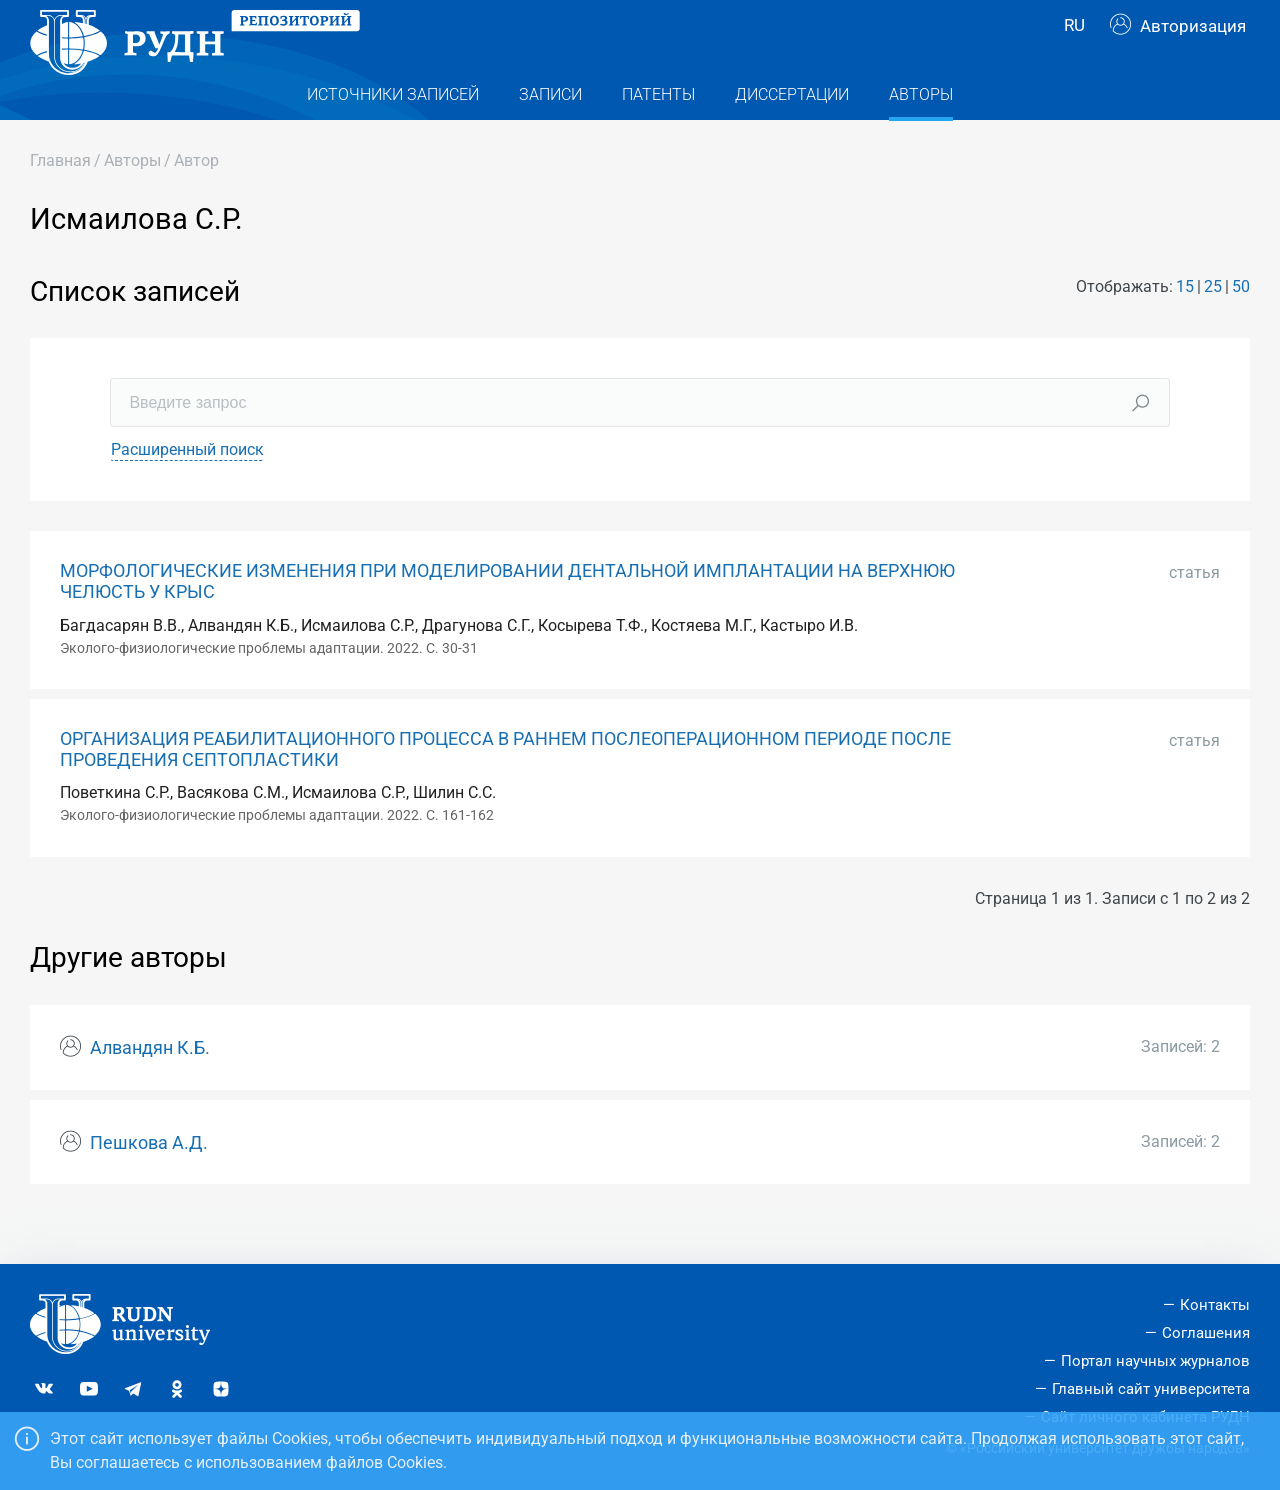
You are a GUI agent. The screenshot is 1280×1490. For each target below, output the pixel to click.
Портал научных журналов (1155, 1361)
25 (1213, 326)
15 (1185, 326)
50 (1241, 326)
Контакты (1215, 1305)
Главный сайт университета (1151, 1389)
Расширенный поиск (187, 489)
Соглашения (1206, 1333)
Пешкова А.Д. (149, 1183)
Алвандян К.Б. (150, 1088)
